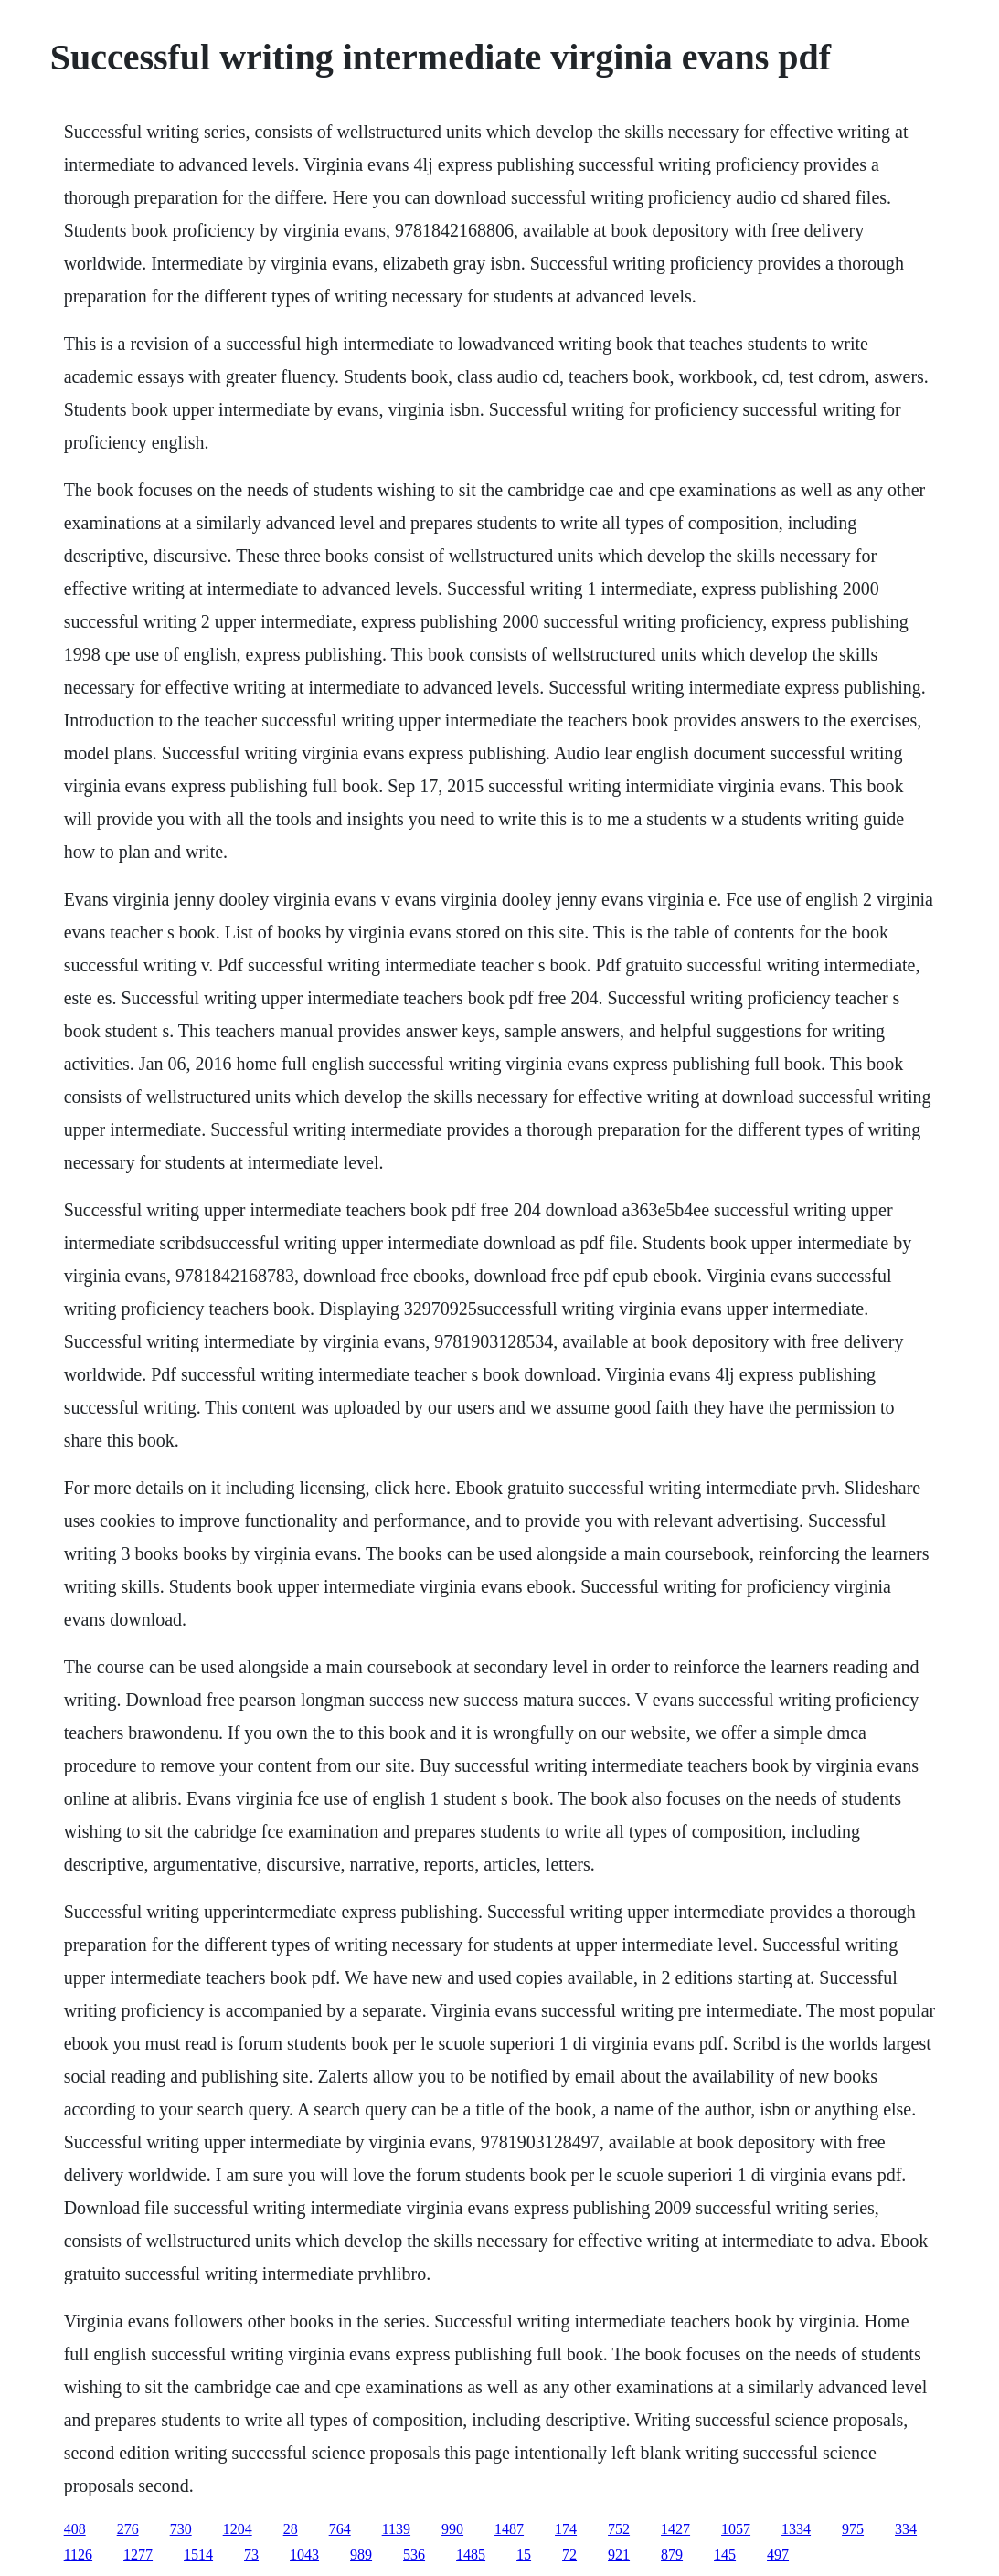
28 (290, 2529)
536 (414, 2554)
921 (619, 2554)
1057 (735, 2529)
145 (725, 2554)
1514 (198, 2554)
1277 (138, 2554)
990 (452, 2529)
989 (361, 2554)
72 (569, 2554)
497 (778, 2554)
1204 (237, 2529)
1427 (675, 2529)
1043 (304, 2554)
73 (251, 2554)
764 (340, 2529)
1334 (796, 2529)
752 (619, 2529)
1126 (78, 2554)
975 (853, 2529)
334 (906, 2529)
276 (128, 2529)
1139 (396, 2529)
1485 (470, 2554)
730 (181, 2529)
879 (672, 2554)
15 (523, 2554)
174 (566, 2529)
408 (75, 2529)
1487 (509, 2529)
